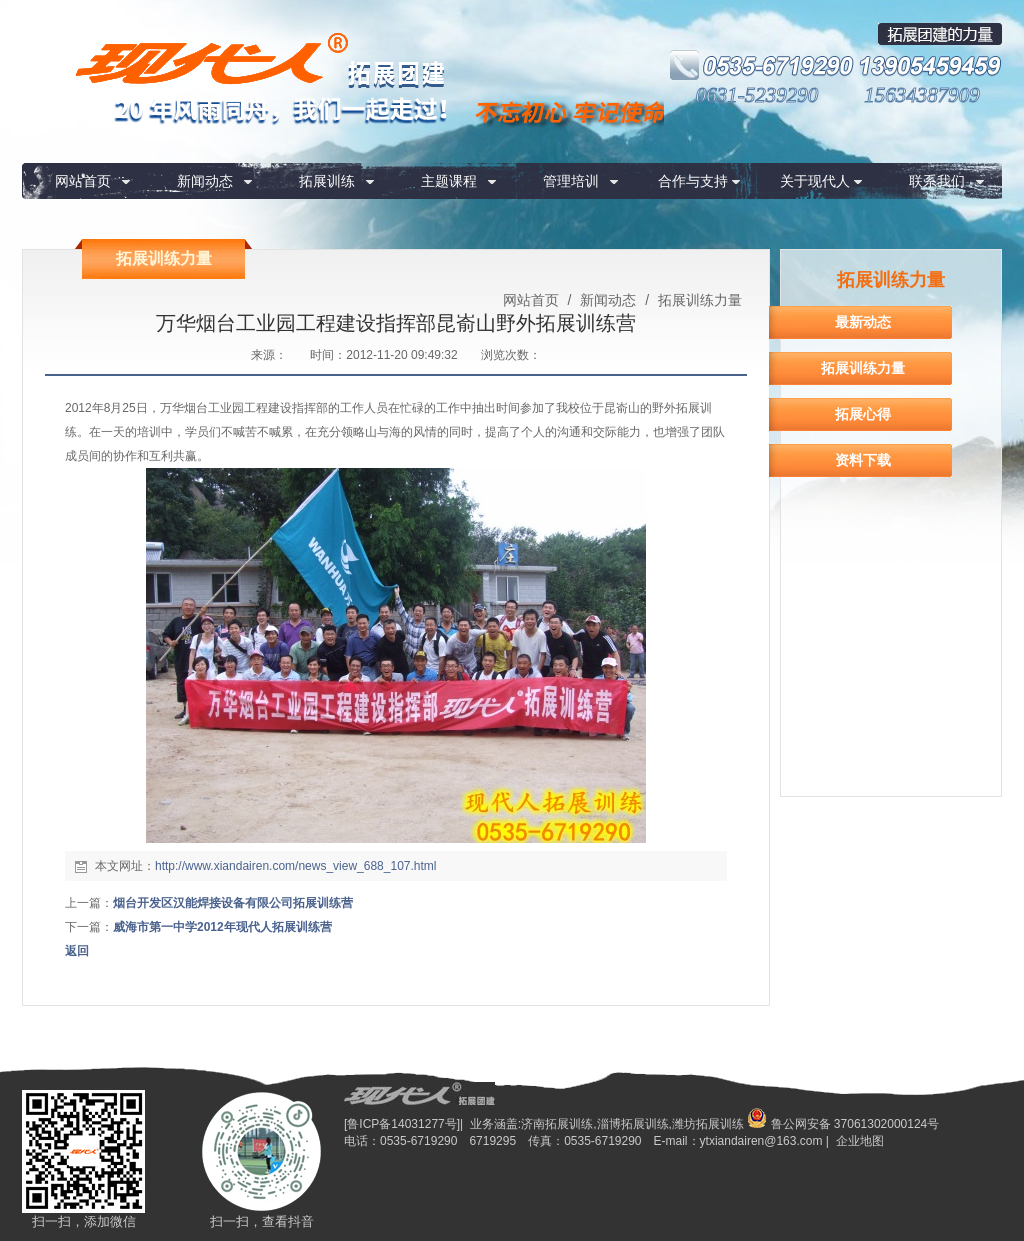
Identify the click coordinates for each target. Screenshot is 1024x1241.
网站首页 (83, 181)
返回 (77, 951)
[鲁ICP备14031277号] (402, 1124)
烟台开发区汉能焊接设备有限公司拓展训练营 (233, 903)
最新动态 (863, 322)
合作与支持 (693, 181)
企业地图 (860, 1141)
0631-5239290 (757, 95)
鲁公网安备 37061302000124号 (843, 1124)
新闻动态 (205, 181)
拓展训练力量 (698, 300)
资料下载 (863, 460)
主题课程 (449, 181)
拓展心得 (863, 414)
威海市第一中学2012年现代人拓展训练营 (222, 927)
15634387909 (922, 95)
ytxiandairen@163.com (761, 1141)
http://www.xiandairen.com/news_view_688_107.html (295, 866)
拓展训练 (327, 181)
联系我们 (937, 181)
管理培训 (571, 181)
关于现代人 (815, 181)
